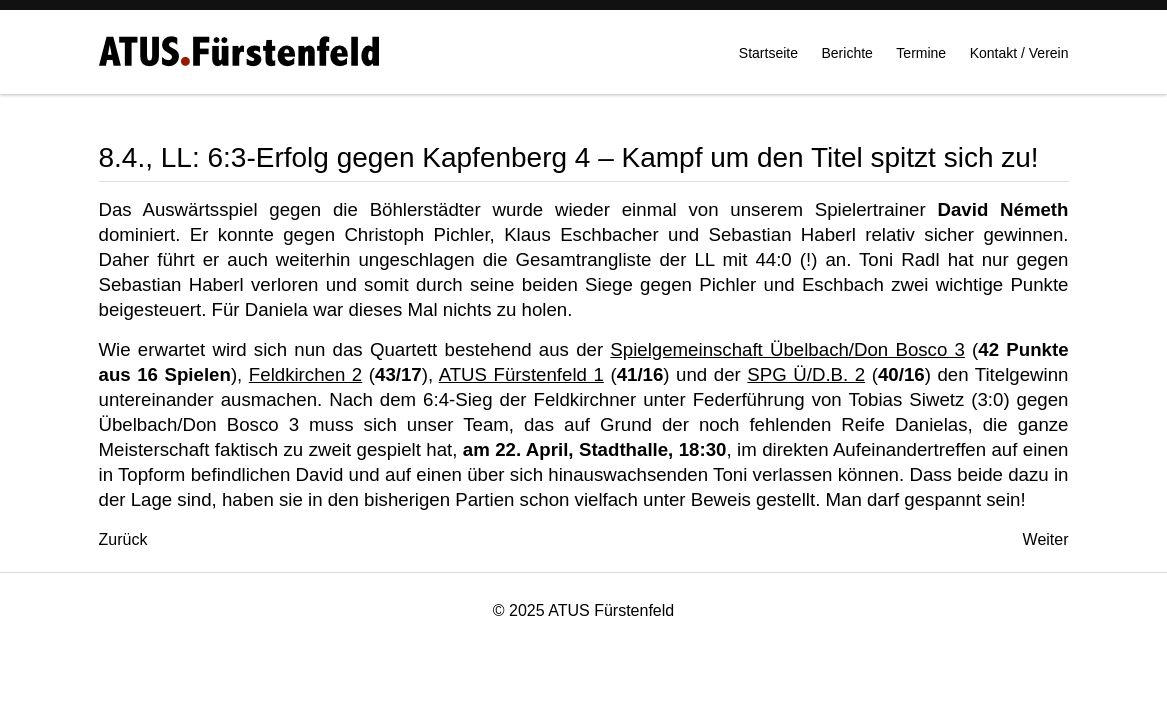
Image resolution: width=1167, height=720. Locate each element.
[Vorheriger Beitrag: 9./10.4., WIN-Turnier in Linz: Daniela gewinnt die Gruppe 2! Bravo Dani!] (123, 539)
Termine (921, 61)
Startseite (768, 61)
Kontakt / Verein (1019, 61)
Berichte (847, 61)
